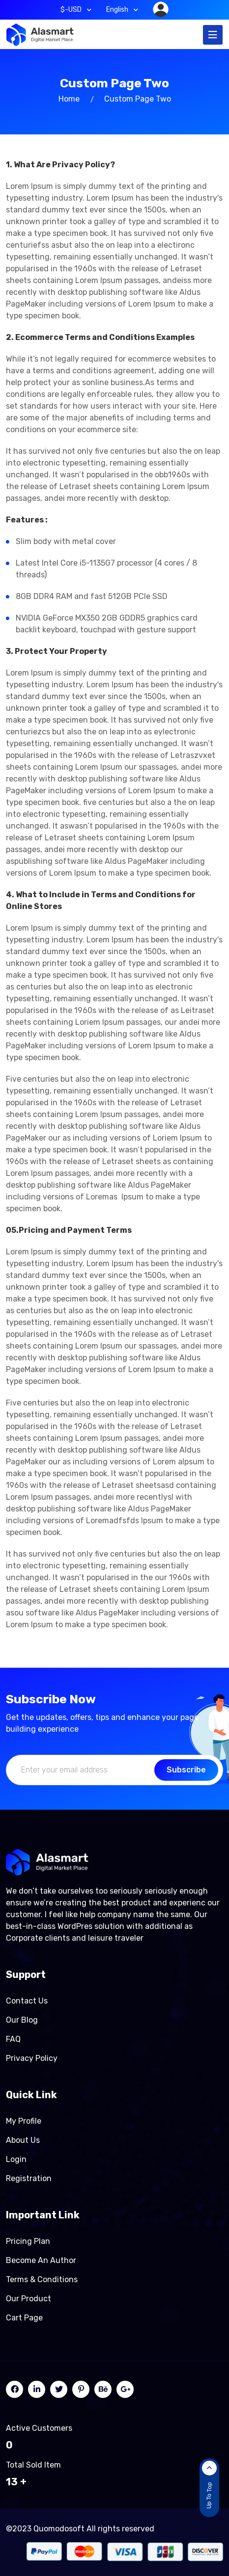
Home (69, 99)
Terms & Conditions (42, 2279)
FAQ (13, 2039)
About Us (23, 2140)
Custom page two (137, 99)
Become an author (41, 2260)
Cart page (24, 2317)
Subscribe (186, 1769)
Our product (28, 2298)
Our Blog (22, 2020)
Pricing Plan (28, 2241)
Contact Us (27, 2000)
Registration (29, 2178)
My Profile (23, 2121)
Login (16, 2159)
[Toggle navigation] (213, 35)
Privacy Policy (31, 2058)
